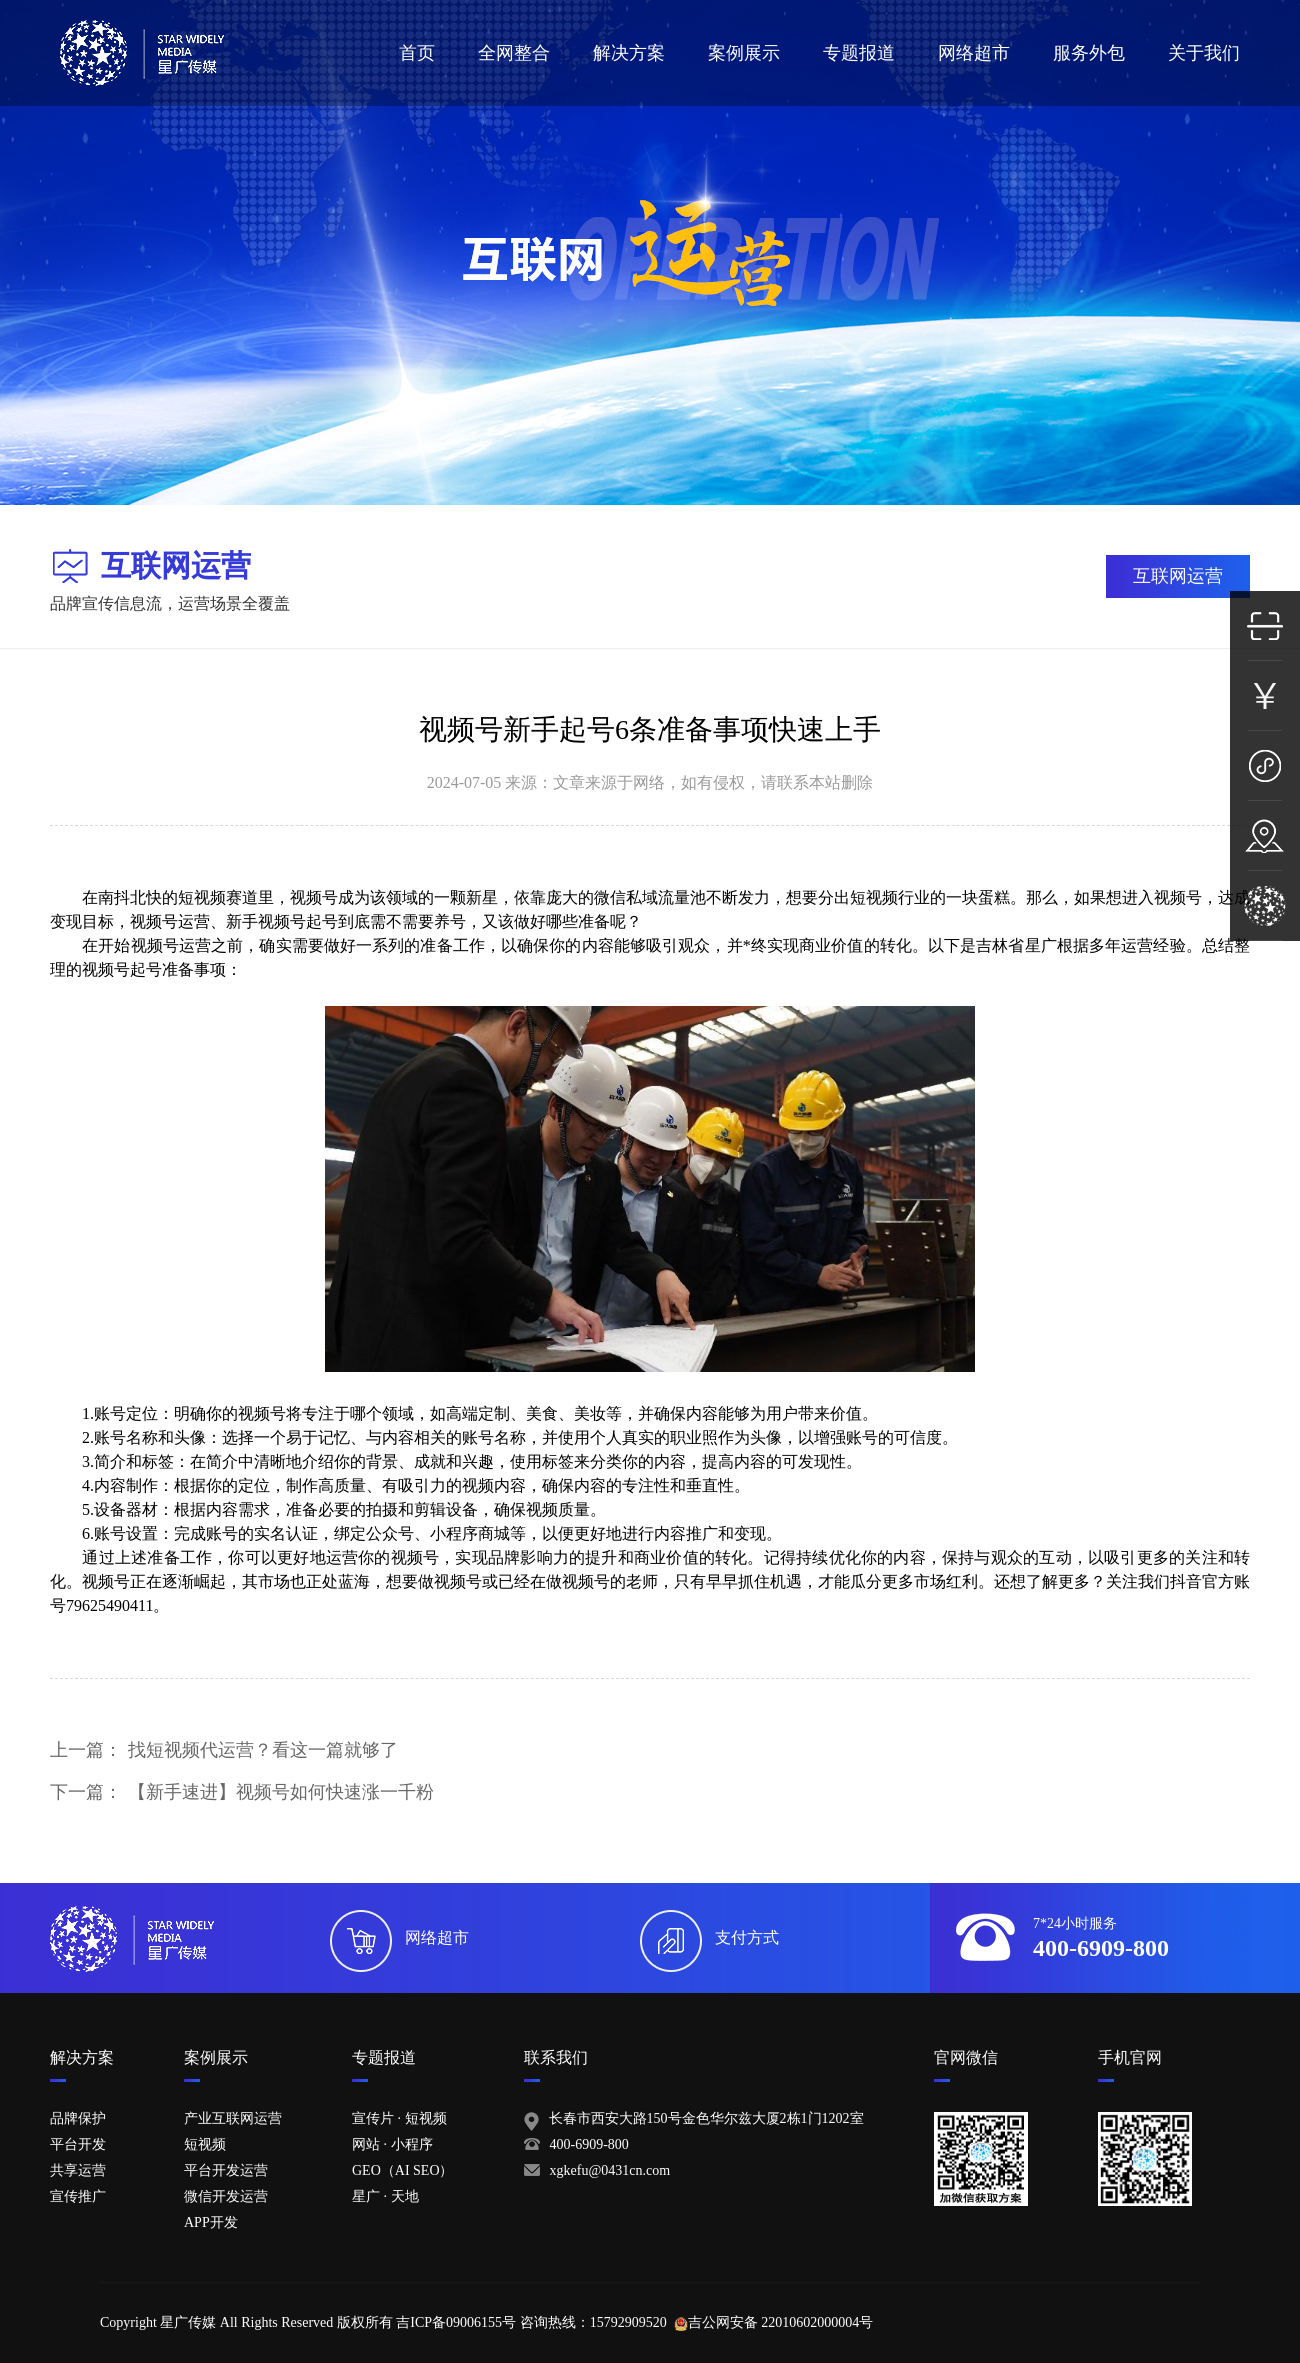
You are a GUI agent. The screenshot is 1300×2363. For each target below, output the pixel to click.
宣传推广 (78, 2196)
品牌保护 (78, 2118)
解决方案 (629, 53)
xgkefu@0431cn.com (610, 2170)
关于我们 (1204, 53)
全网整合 (514, 53)
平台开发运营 (226, 2170)
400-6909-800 (589, 2144)
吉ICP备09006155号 (456, 2322)
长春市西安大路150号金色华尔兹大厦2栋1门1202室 (706, 2118)
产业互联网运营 (233, 2118)
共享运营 (78, 2170)
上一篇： (224, 1750)
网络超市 (974, 53)
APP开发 (211, 2222)
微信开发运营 (226, 2196)
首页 (417, 53)
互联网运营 (1178, 576)
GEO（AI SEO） (403, 2170)
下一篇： (242, 1792)
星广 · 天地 (385, 2196)
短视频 (205, 2144)
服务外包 (1089, 53)
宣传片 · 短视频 (399, 2118)
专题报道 (859, 53)
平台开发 (78, 2144)
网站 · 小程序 (392, 2144)
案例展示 (744, 53)
